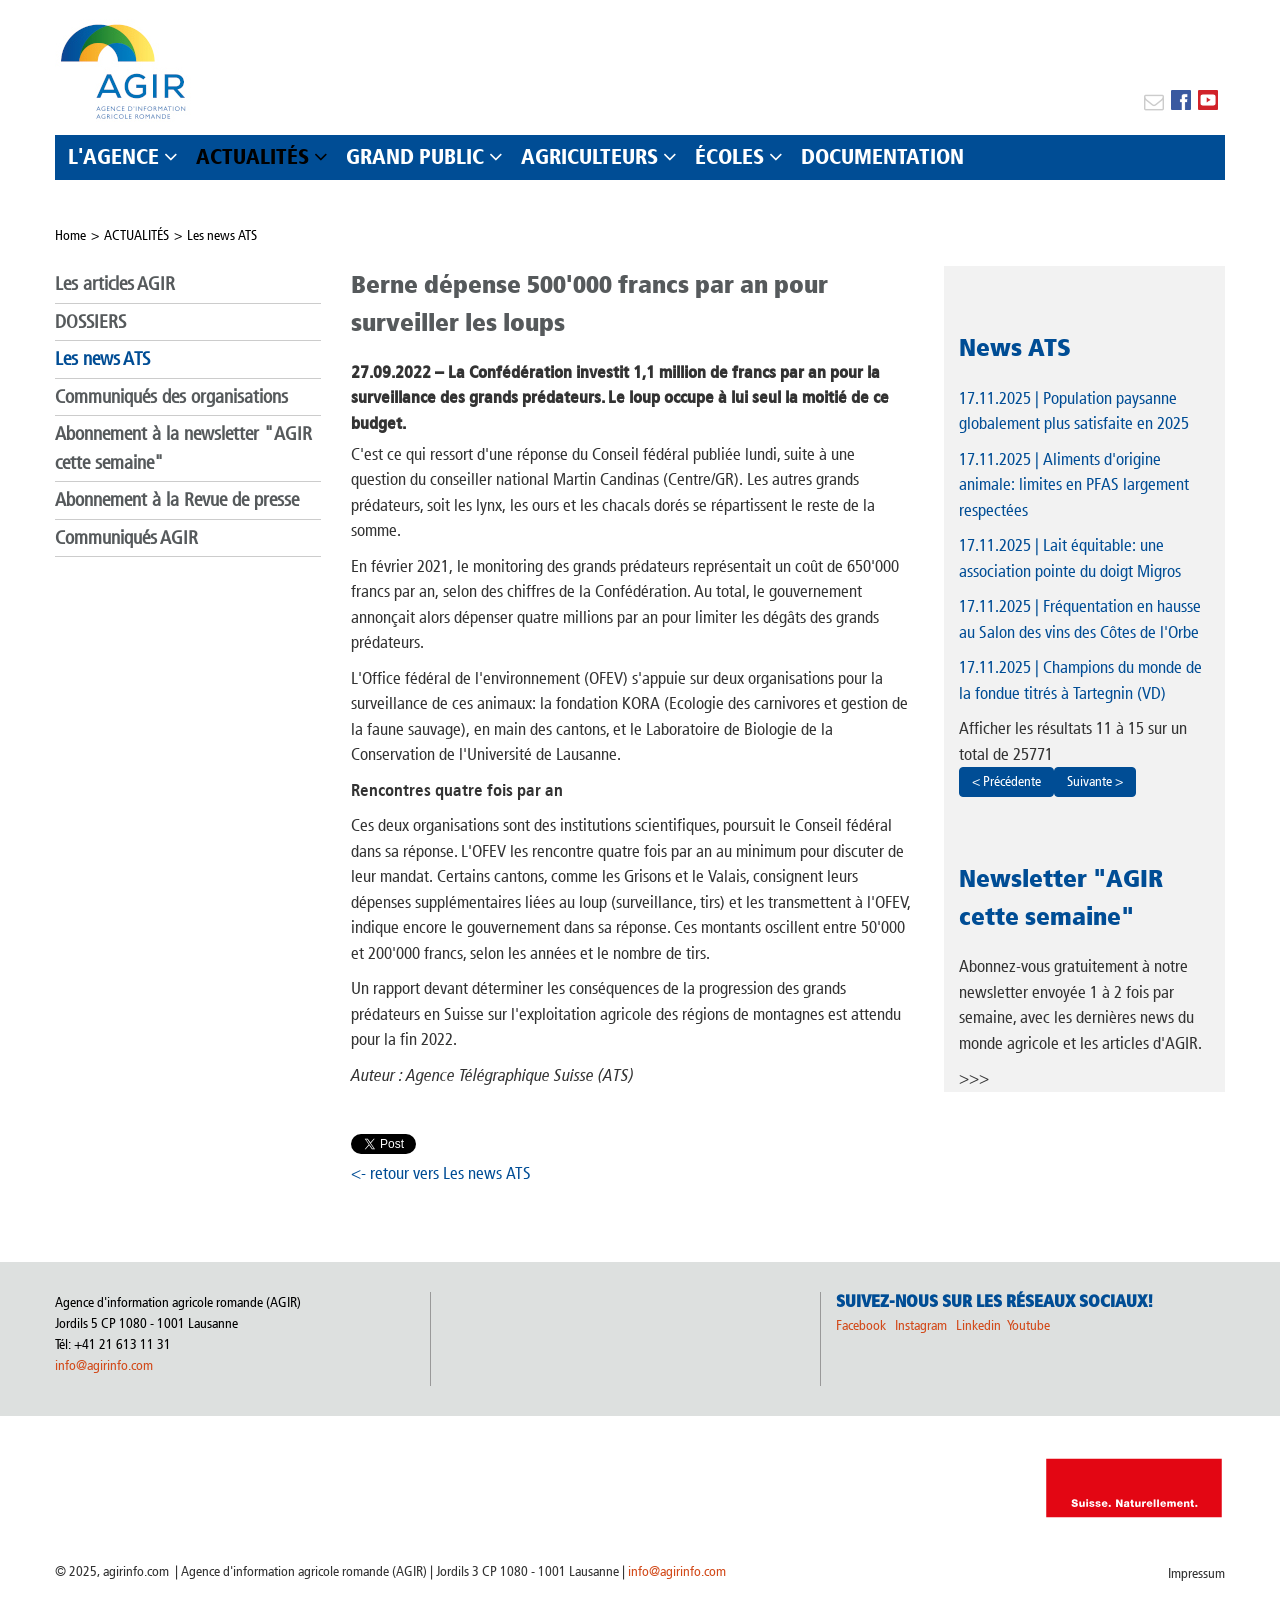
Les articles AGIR (115, 283)
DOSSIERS (90, 321)
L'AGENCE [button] (113, 156)
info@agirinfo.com (104, 1365)
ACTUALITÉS (136, 235)
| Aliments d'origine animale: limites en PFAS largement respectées (1074, 484)
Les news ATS (222, 235)
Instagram (921, 1325)
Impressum (1196, 1573)
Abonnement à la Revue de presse (177, 499)
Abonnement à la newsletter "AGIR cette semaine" (183, 448)
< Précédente (1006, 781)
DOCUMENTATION (882, 156)
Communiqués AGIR (126, 537)
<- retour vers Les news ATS (441, 1173)
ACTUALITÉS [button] (252, 156)
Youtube (1028, 1325)
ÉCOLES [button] (729, 156)
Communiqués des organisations (171, 396)
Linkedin (980, 1325)
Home (70, 235)
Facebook (861, 1325)
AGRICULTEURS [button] (589, 156)
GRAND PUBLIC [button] (415, 156)
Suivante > (1095, 781)
